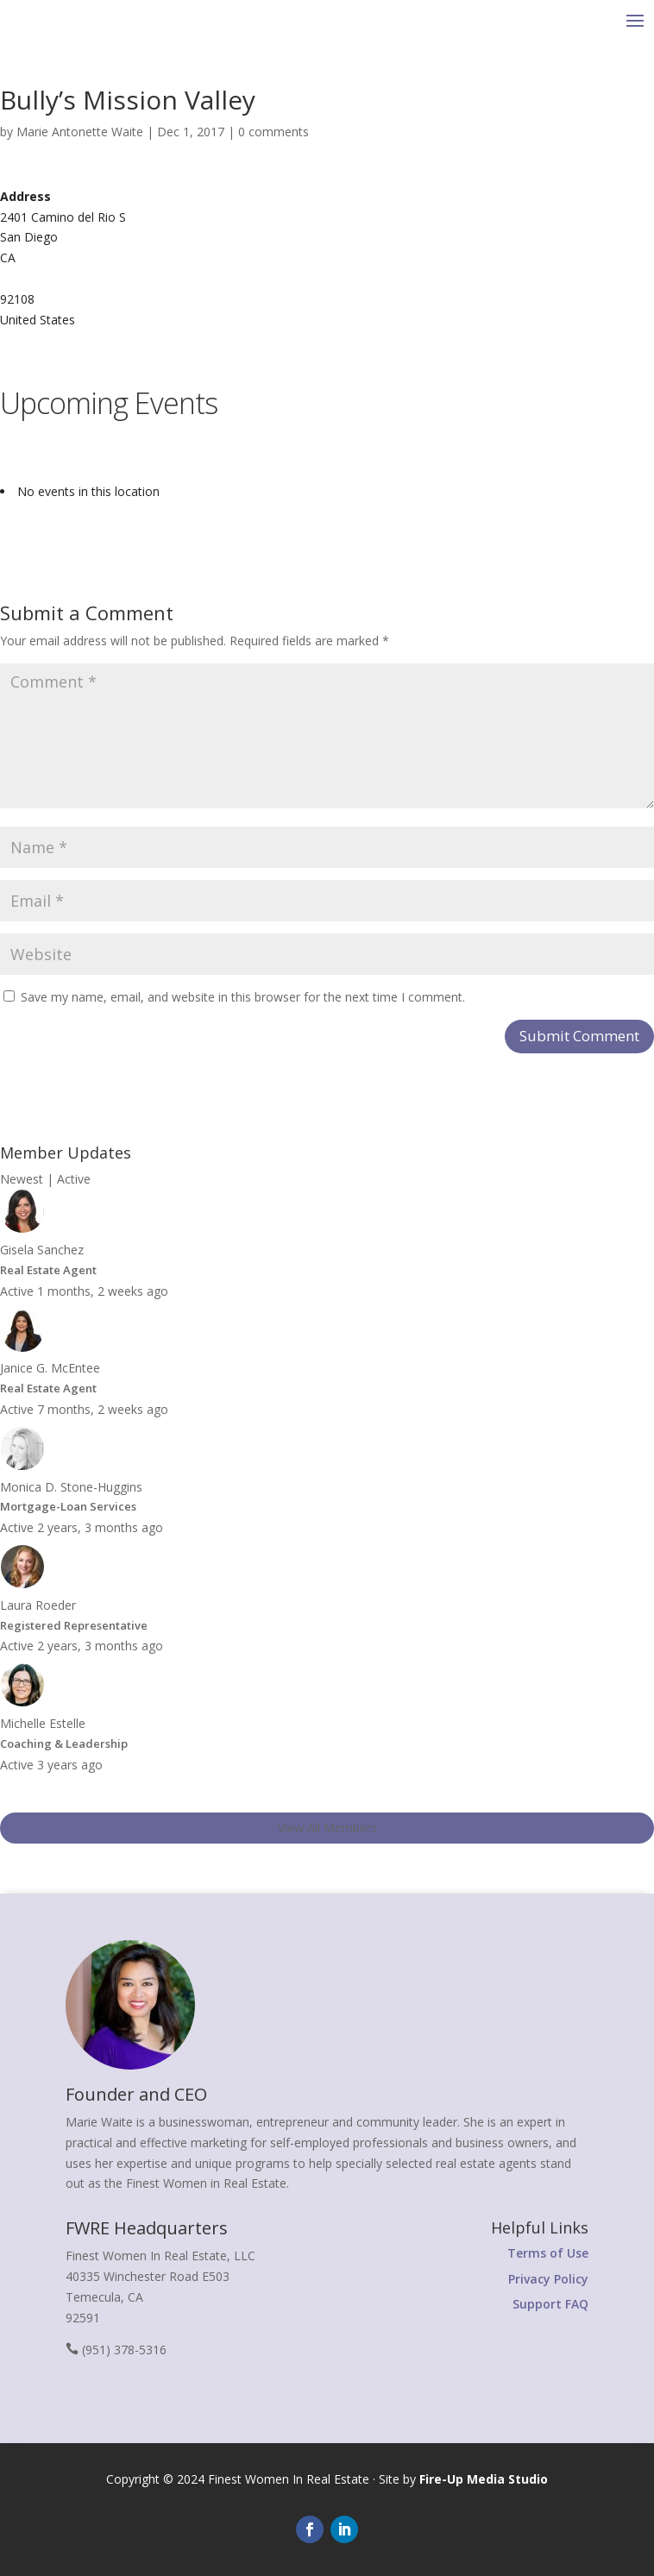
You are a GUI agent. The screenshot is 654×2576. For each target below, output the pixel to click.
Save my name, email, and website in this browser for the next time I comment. (243, 997)
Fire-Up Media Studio (483, 2479)
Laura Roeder (38, 1605)
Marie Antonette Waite (79, 131)
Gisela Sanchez (42, 1249)
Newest (21, 1179)
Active (74, 1179)
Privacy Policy (548, 2279)
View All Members (327, 1827)
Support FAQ (550, 2304)
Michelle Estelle (42, 1723)
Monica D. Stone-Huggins (71, 1487)
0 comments (273, 131)
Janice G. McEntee (50, 1368)
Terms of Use (547, 2253)
